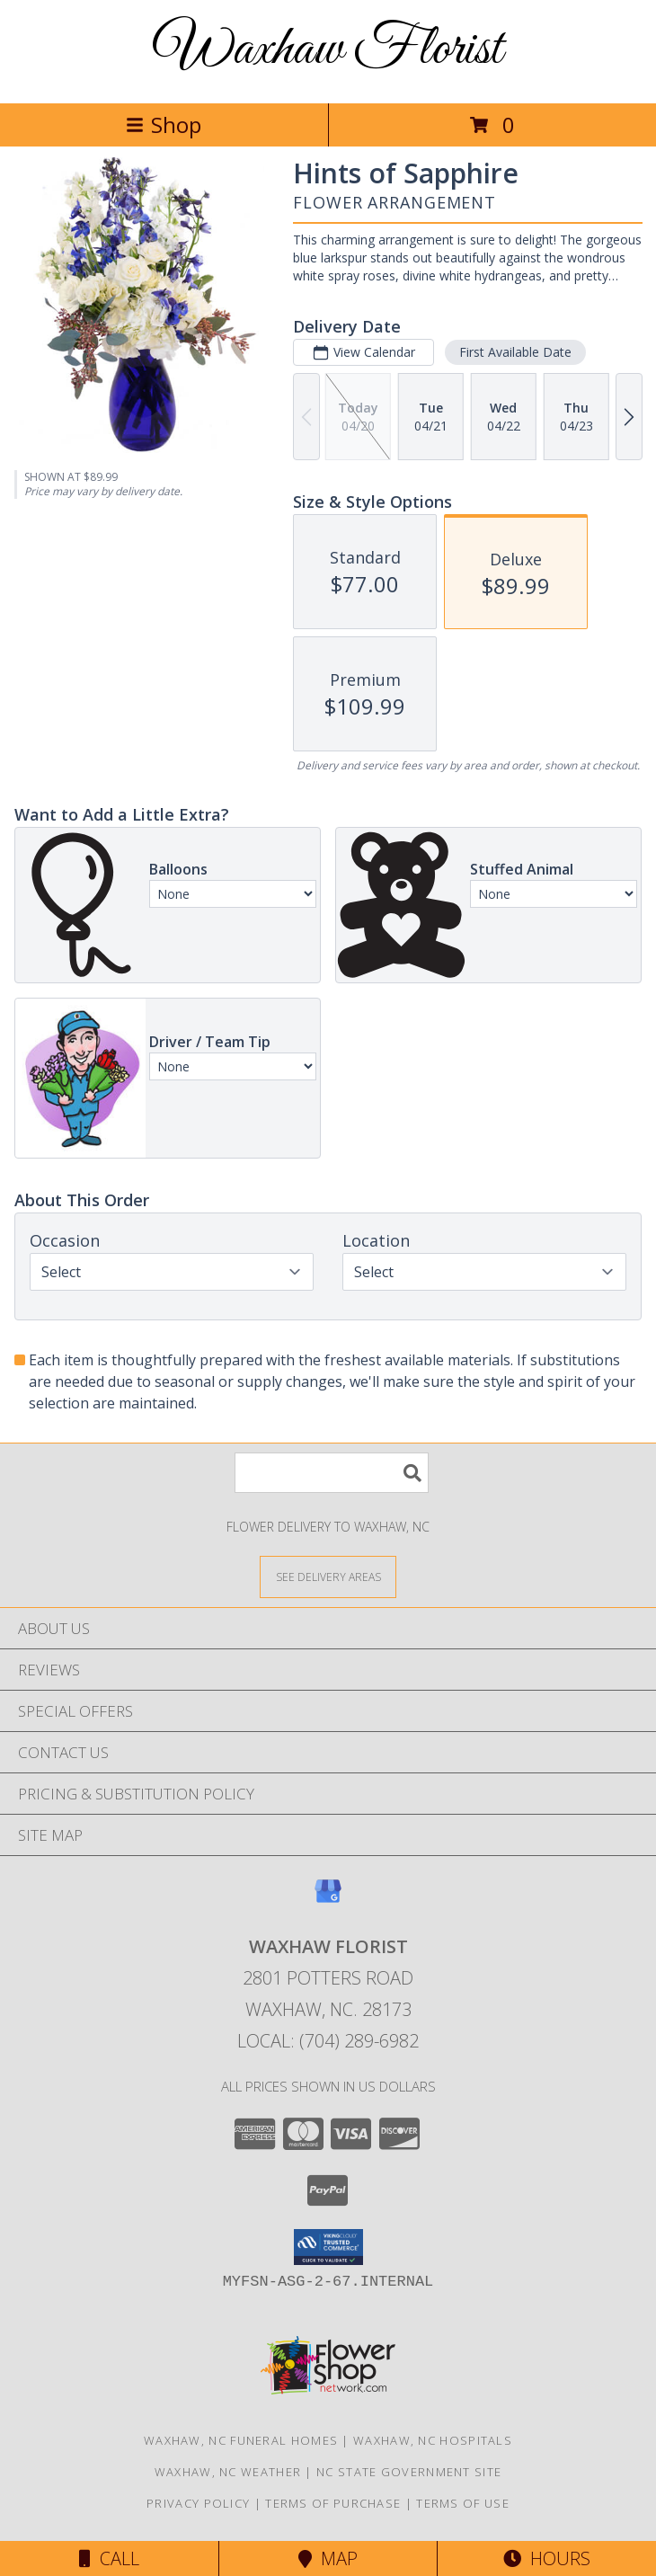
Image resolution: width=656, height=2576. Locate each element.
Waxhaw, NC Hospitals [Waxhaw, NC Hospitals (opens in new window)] (432, 2440)
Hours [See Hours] (546, 2558)
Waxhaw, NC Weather (228, 2472)
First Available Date (515, 351)
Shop (163, 124)
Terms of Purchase (333, 2503)
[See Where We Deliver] (328, 1576)
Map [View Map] (328, 2558)
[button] (328, 2247)
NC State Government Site (408, 2472)
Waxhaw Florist (328, 49)
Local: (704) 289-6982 (328, 2041)
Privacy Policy (198, 2503)
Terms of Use (463, 2503)
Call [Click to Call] (109, 2558)
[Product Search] (332, 1472)
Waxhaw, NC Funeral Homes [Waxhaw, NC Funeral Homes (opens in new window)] (241, 2440)
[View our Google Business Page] (328, 1899)
